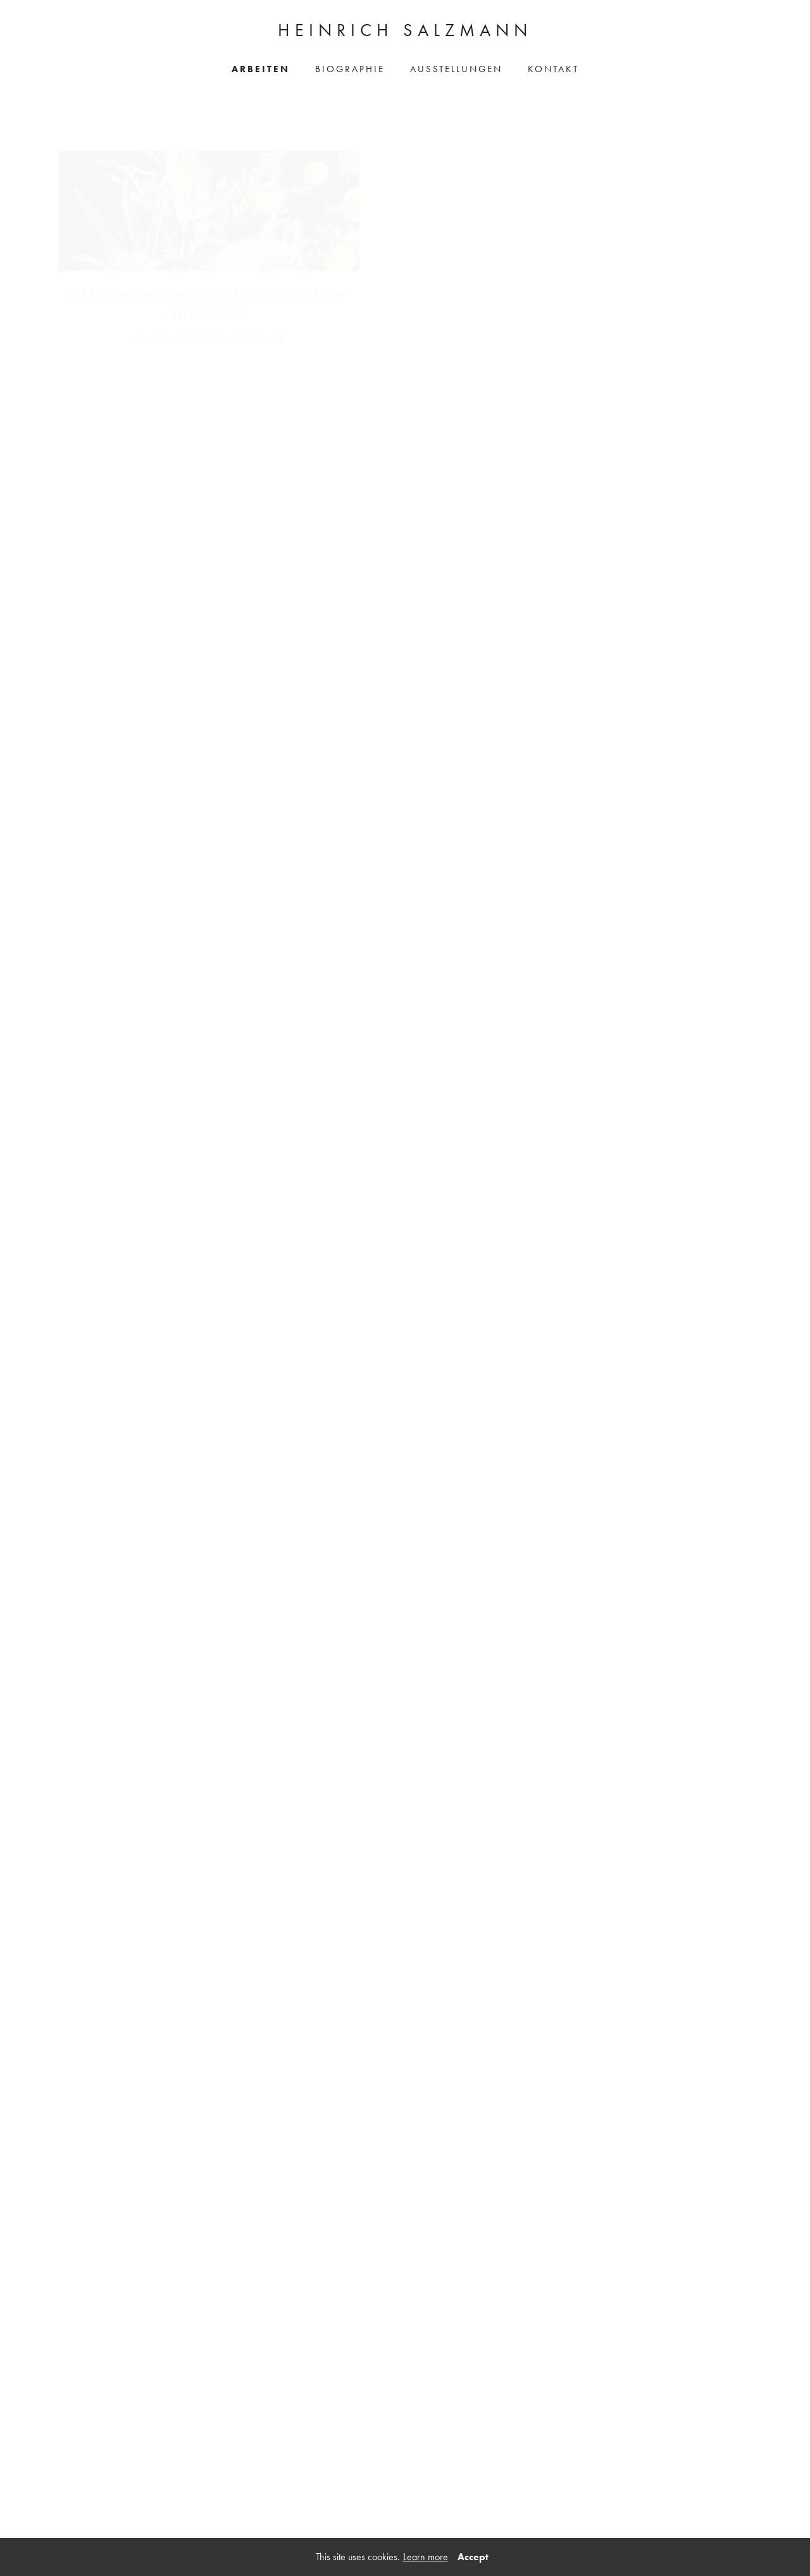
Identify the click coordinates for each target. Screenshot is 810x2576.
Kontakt (553, 69)
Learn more (425, 2557)
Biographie (350, 69)
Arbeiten (261, 69)
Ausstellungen (456, 69)
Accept (473, 2557)
